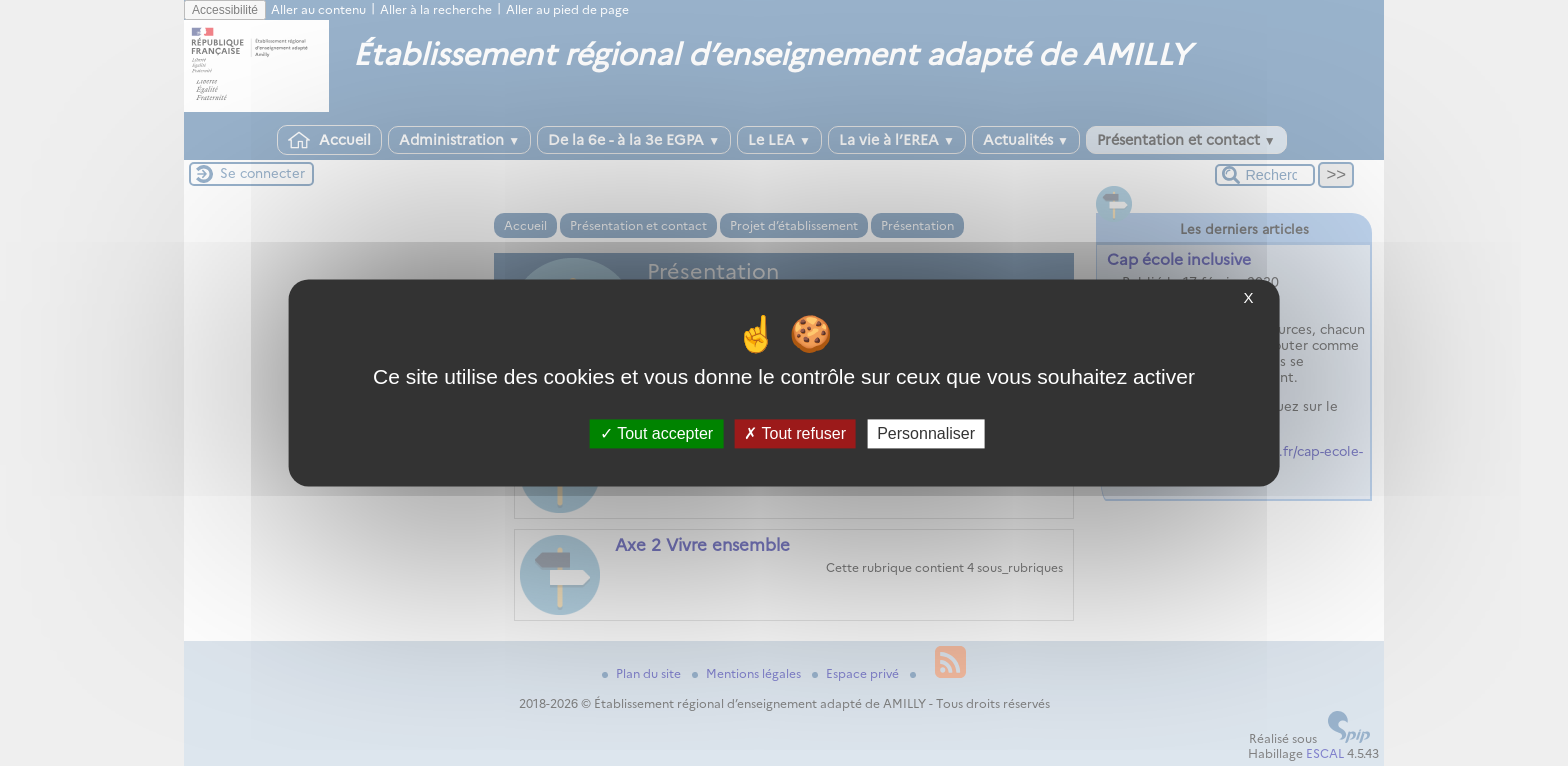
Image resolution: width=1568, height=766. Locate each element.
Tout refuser (795, 433)
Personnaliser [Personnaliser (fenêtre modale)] (926, 433)
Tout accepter (656, 433)
